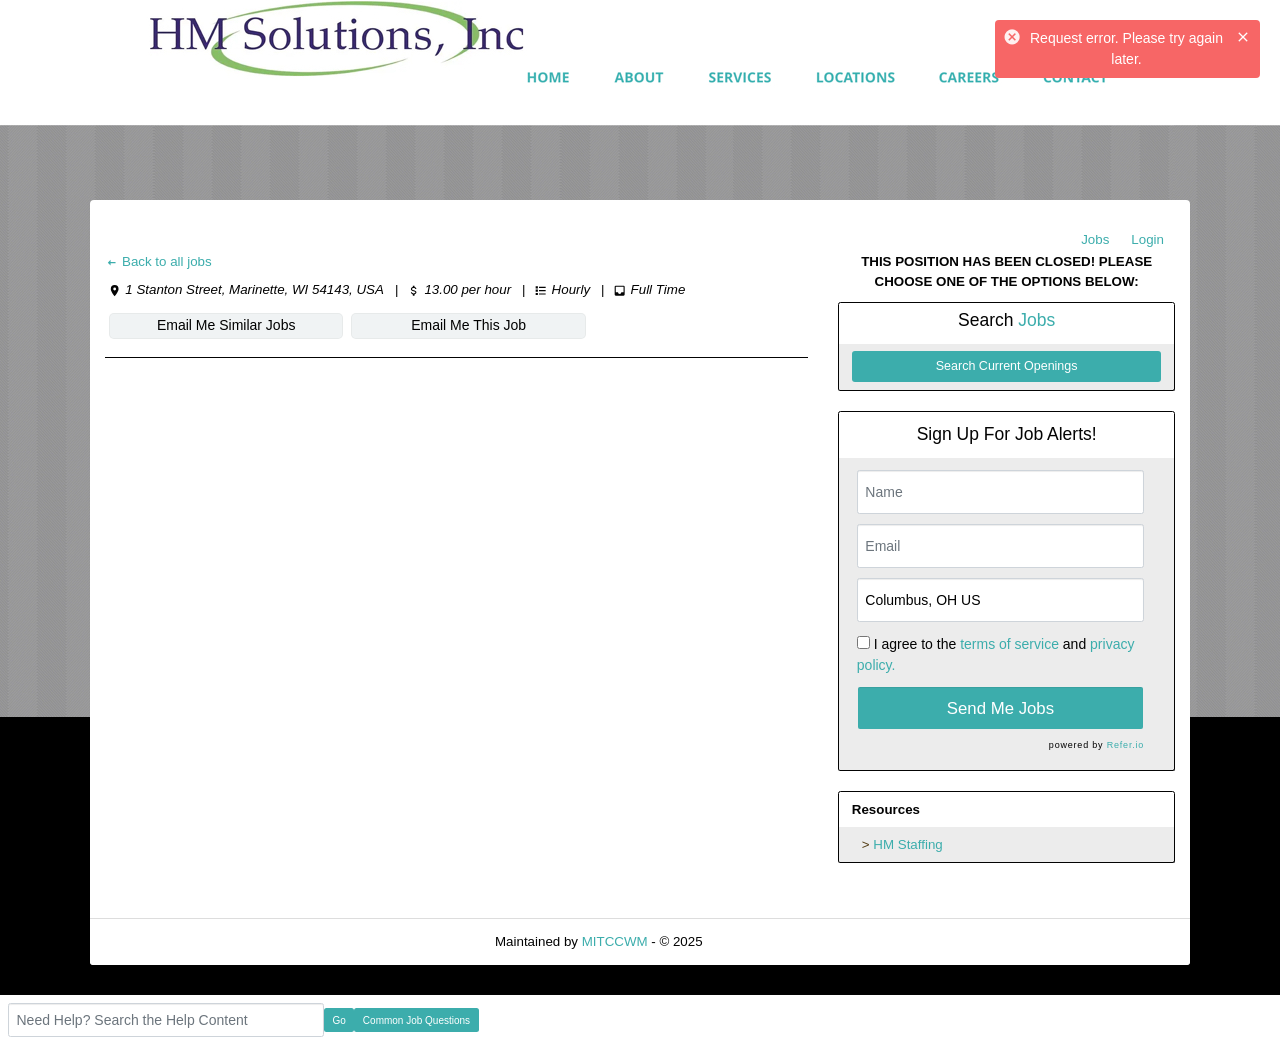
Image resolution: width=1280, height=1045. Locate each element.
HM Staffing (907, 844)
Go (339, 1020)
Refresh (761, 941)
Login (1147, 239)
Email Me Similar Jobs (226, 325)
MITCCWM (615, 941)
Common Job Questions (416, 1020)
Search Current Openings (1007, 366)
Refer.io (1125, 745)
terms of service (1009, 644)
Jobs (1095, 239)
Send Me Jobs (1000, 708)
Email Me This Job (468, 325)
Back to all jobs (158, 261)
